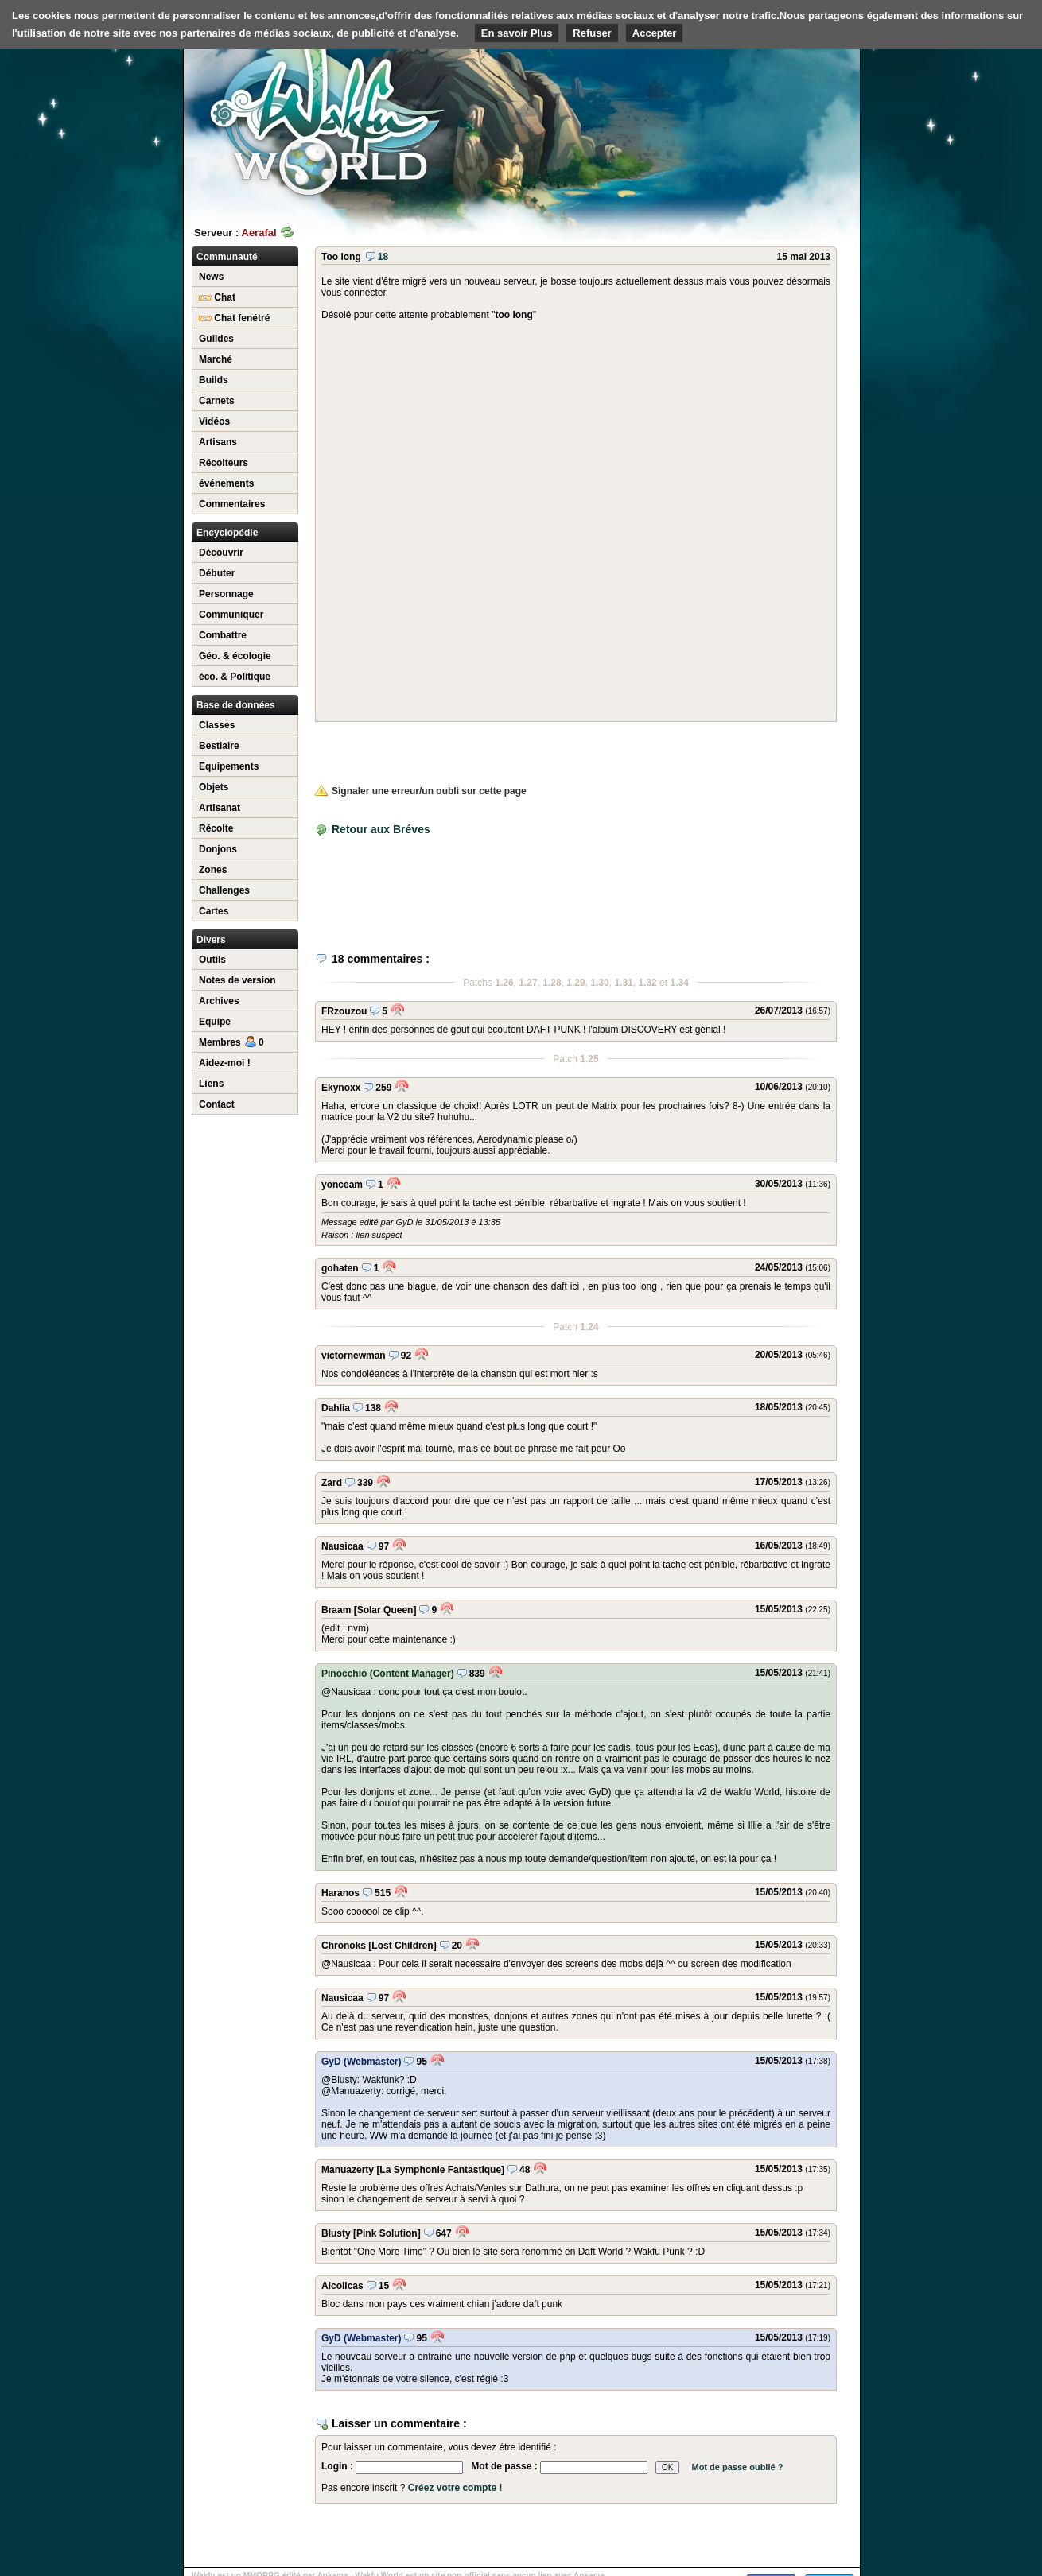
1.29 (575, 982)
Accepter (654, 33)
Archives (219, 1001)
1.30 (599, 982)
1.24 (589, 1327)
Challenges (224, 890)
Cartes (213, 911)
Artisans (218, 442)
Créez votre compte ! (455, 2487)
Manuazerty (347, 2169)
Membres (231, 1042)
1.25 (589, 1059)
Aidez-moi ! (225, 1063)
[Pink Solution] (387, 2233)
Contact (217, 1104)
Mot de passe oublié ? (737, 2467)
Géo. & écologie (235, 655)
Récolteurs (223, 462)
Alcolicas (342, 2285)
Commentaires (232, 504)
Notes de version (237, 980)
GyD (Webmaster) (361, 2061)
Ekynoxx (340, 1087)
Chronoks (343, 1945)
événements (226, 483)
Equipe (215, 1021)
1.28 (551, 982)
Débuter (217, 573)
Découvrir (221, 552)
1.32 (647, 982)
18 (376, 256)
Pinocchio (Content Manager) (387, 1673)
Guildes (216, 338)
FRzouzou (344, 1011)
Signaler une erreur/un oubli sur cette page (421, 791)
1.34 (679, 982)
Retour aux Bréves (381, 829)
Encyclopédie (227, 532)
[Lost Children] (402, 1945)
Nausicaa (342, 1546)
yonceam (342, 1184)
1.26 (504, 982)
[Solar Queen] (385, 1610)
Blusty (336, 2233)
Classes (217, 725)
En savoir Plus (517, 33)
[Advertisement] (740, 123)
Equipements (229, 766)
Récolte (216, 828)
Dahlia (335, 1408)
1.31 (623, 982)
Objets (213, 787)
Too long (341, 256)
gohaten (340, 1268)
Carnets (217, 400)
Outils (212, 959)
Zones (213, 869)
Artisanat (219, 807)
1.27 (528, 982)
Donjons (218, 849)
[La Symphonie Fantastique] (440, 2169)
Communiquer (231, 614)
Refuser (592, 33)
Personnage (226, 593)
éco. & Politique (234, 676)
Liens (211, 1083)
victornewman (353, 1355)
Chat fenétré (234, 318)
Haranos (340, 1893)
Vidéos (214, 421)
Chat (217, 297)
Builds (213, 380)
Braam (336, 1610)
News (211, 276)
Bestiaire (219, 745)
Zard (331, 1482)
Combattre (223, 635)
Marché (215, 359)
